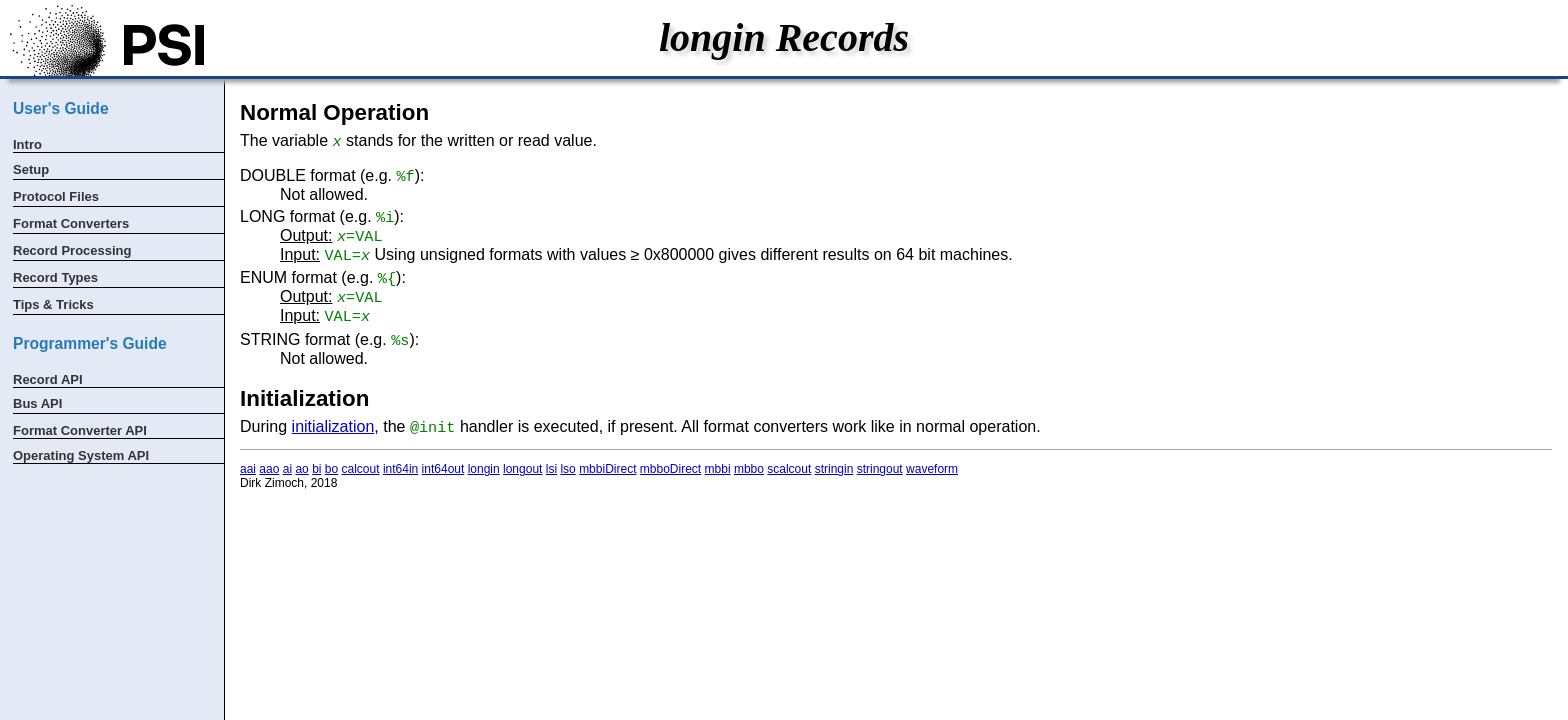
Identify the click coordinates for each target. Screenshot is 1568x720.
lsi (551, 469)
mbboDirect (670, 469)
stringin (834, 469)
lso (567, 469)
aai (248, 469)
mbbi (718, 469)
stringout (880, 469)
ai (287, 469)
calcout (361, 469)
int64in (400, 469)
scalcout (789, 469)
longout (522, 469)
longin (484, 469)
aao (269, 469)
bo (331, 469)
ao (301, 469)
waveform (932, 469)
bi (316, 469)
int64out (443, 469)
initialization (333, 426)
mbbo (749, 469)
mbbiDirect (607, 469)
